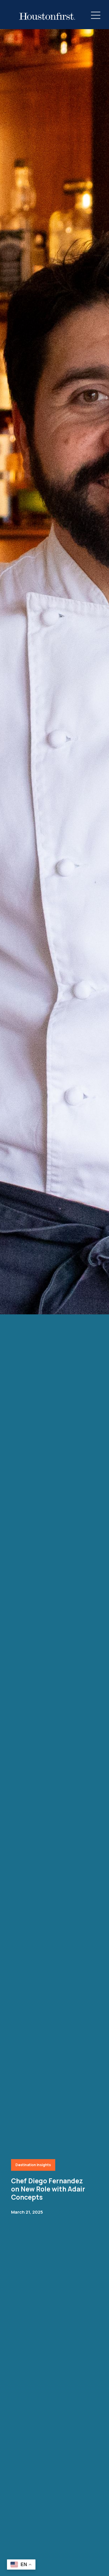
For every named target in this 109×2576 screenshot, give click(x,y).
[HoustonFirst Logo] (47, 16)
